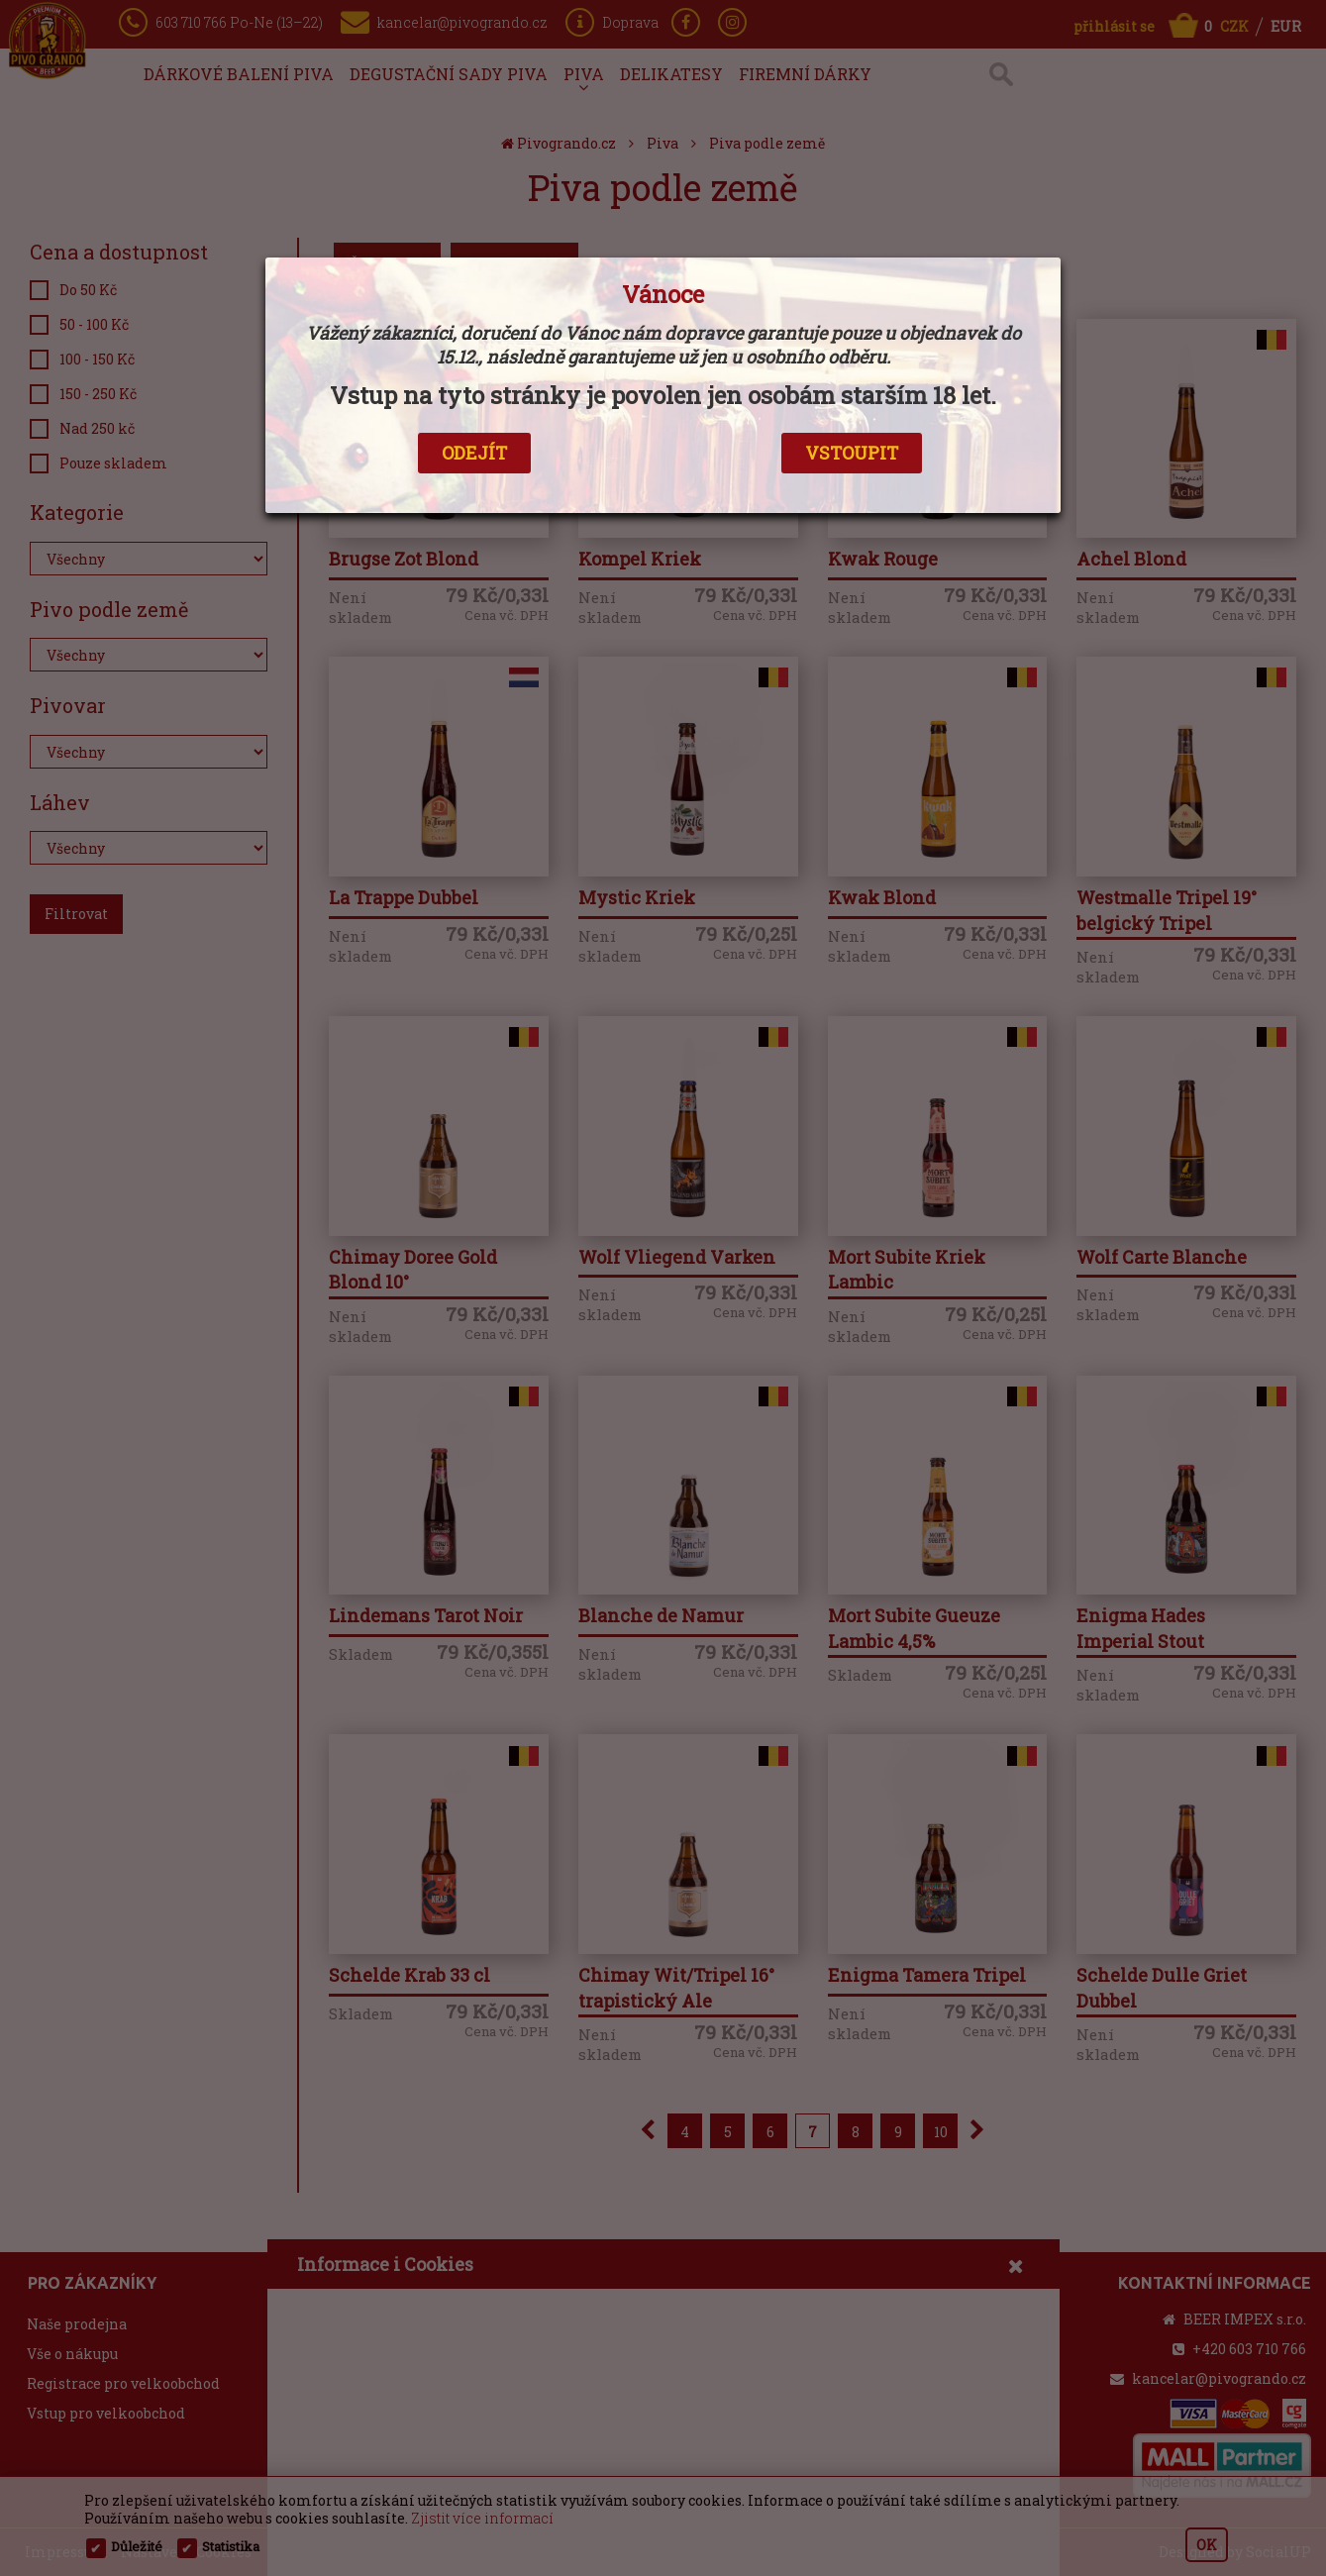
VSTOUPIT (851, 452)
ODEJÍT (474, 452)
